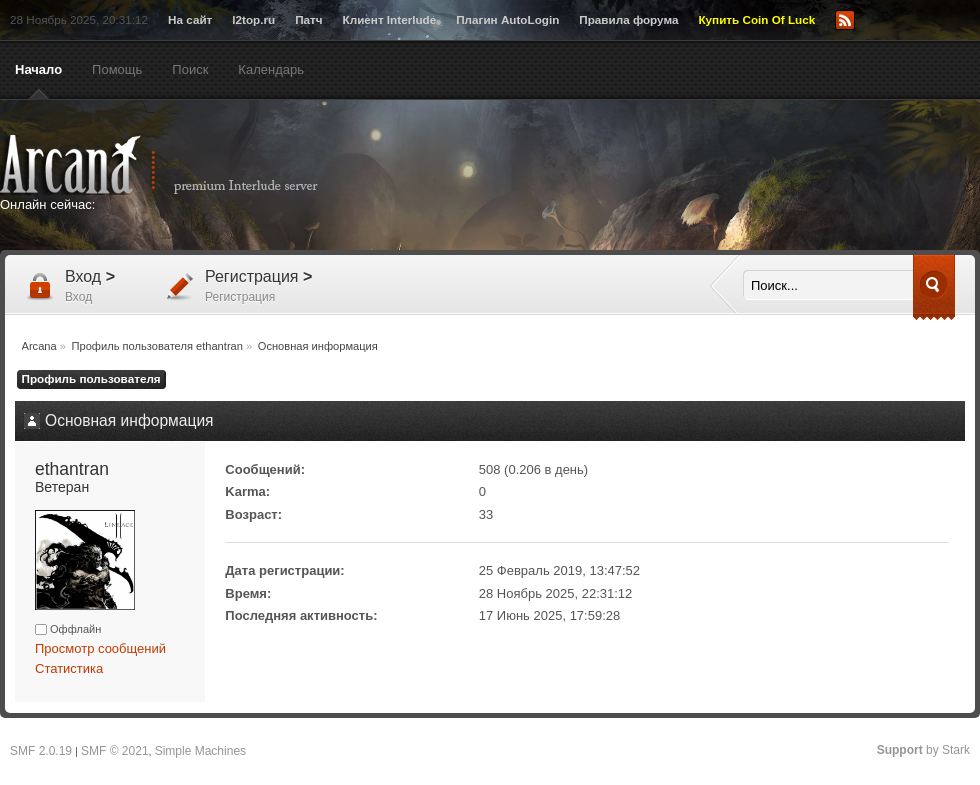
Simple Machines (200, 751)
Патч (308, 19)
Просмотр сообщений (100, 648)
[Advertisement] (682, 287)
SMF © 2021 (115, 751)
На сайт (190, 19)
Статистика (69, 668)
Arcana (180, 165)
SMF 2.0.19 (41, 751)
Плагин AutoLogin (507, 19)
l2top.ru (253, 19)
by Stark (923, 750)
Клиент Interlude (390, 19)
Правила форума (628, 19)
